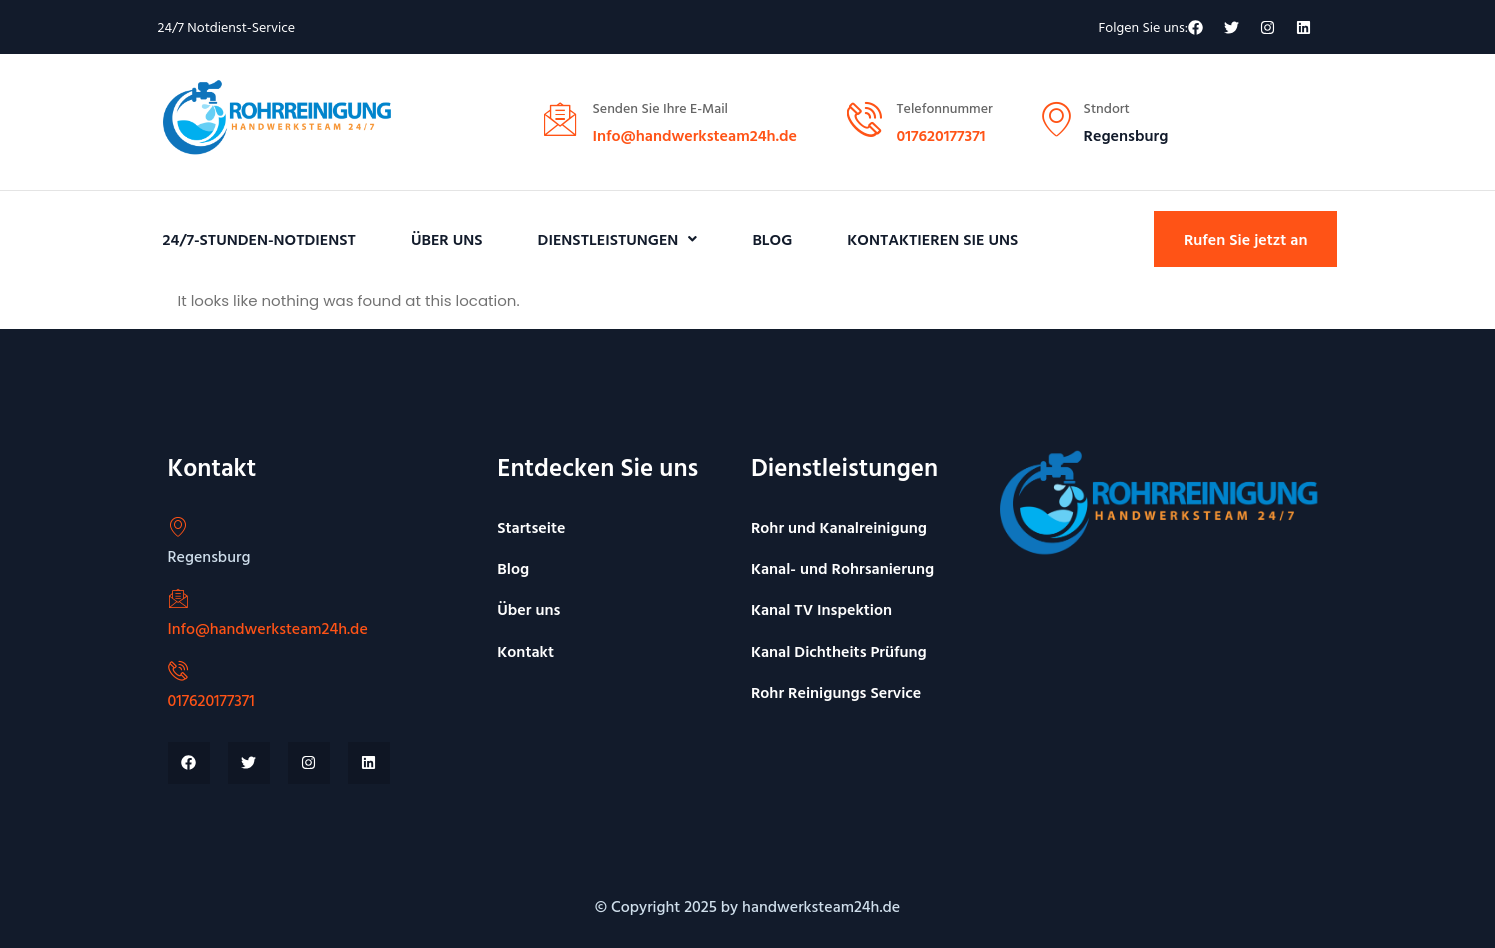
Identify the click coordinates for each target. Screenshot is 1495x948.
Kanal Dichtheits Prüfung (839, 651)
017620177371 (941, 135)
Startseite (531, 527)
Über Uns (447, 239)
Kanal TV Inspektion (821, 609)
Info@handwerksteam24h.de (695, 135)
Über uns (528, 609)
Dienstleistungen (618, 239)
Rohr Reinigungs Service (836, 692)
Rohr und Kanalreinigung (839, 527)
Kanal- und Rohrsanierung (842, 568)
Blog (772, 239)
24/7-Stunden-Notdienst (259, 239)
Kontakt (525, 651)
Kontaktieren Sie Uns (932, 239)
